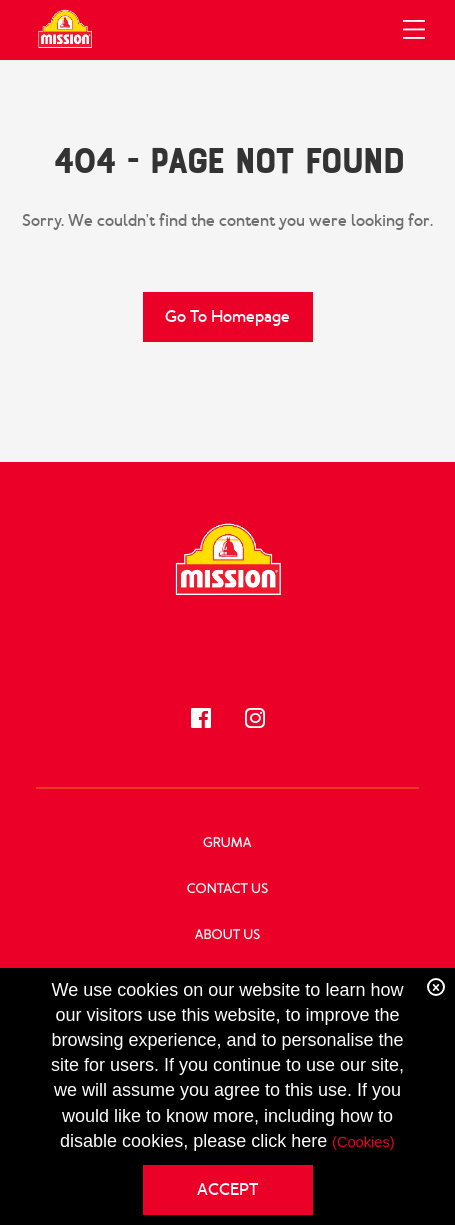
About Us (228, 935)
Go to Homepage (227, 316)
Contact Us (227, 889)
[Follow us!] (201, 718)
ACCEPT (227, 1189)
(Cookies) (363, 1143)
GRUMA (227, 843)
